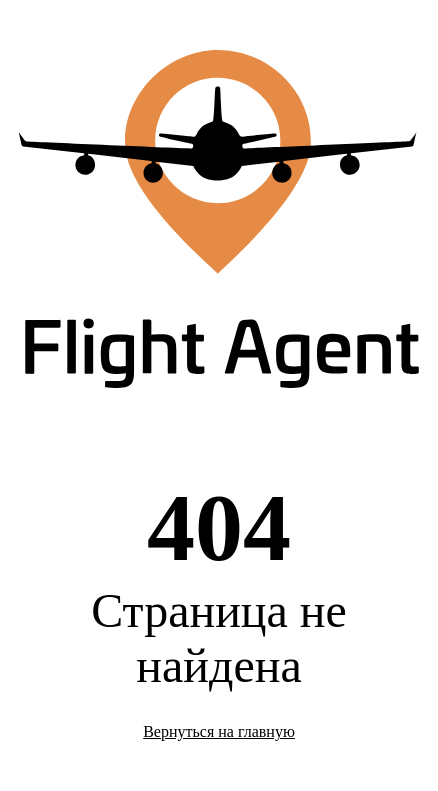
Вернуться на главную (219, 731)
